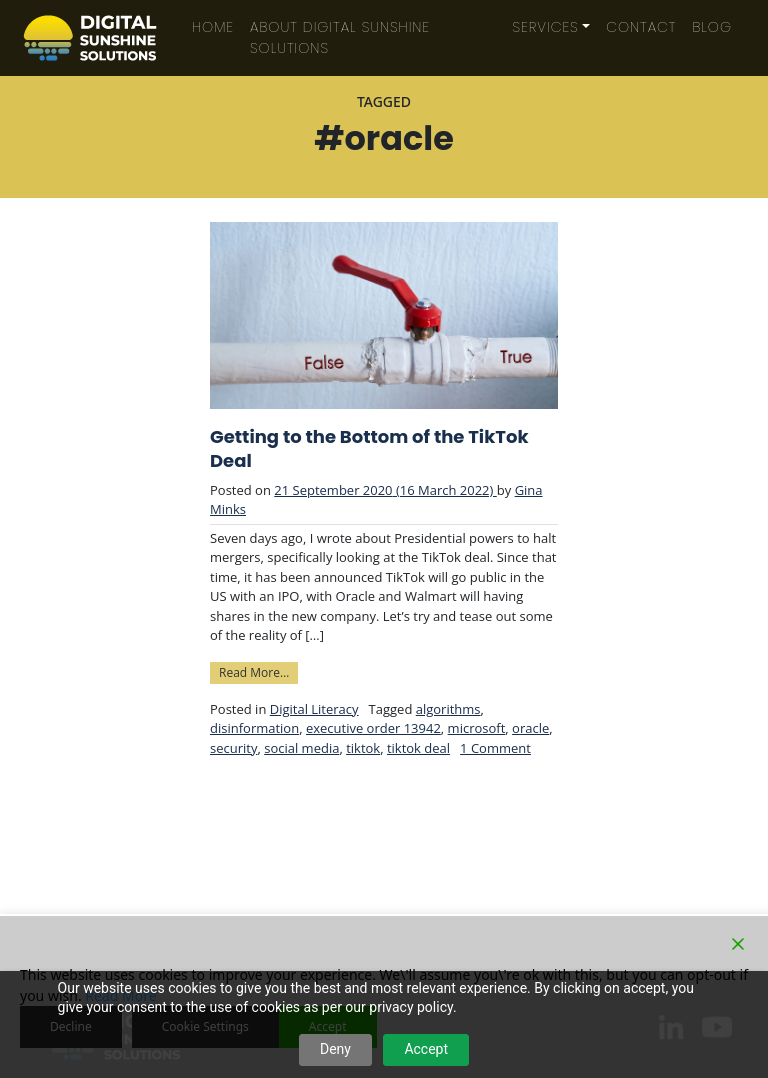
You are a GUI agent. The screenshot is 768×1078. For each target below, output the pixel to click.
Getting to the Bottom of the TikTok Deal (369, 449)
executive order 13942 (373, 728)
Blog (712, 27)
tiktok (363, 748)
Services (546, 27)
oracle (530, 728)
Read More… (258, 671)
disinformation (254, 728)
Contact (641, 27)
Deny (335, 1049)
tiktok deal (418, 748)
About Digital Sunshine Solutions (340, 37)
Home (213, 27)
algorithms (448, 709)
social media (301, 748)
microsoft (477, 728)
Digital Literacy (314, 709)
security (233, 748)
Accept (426, 1049)
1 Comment (495, 748)
